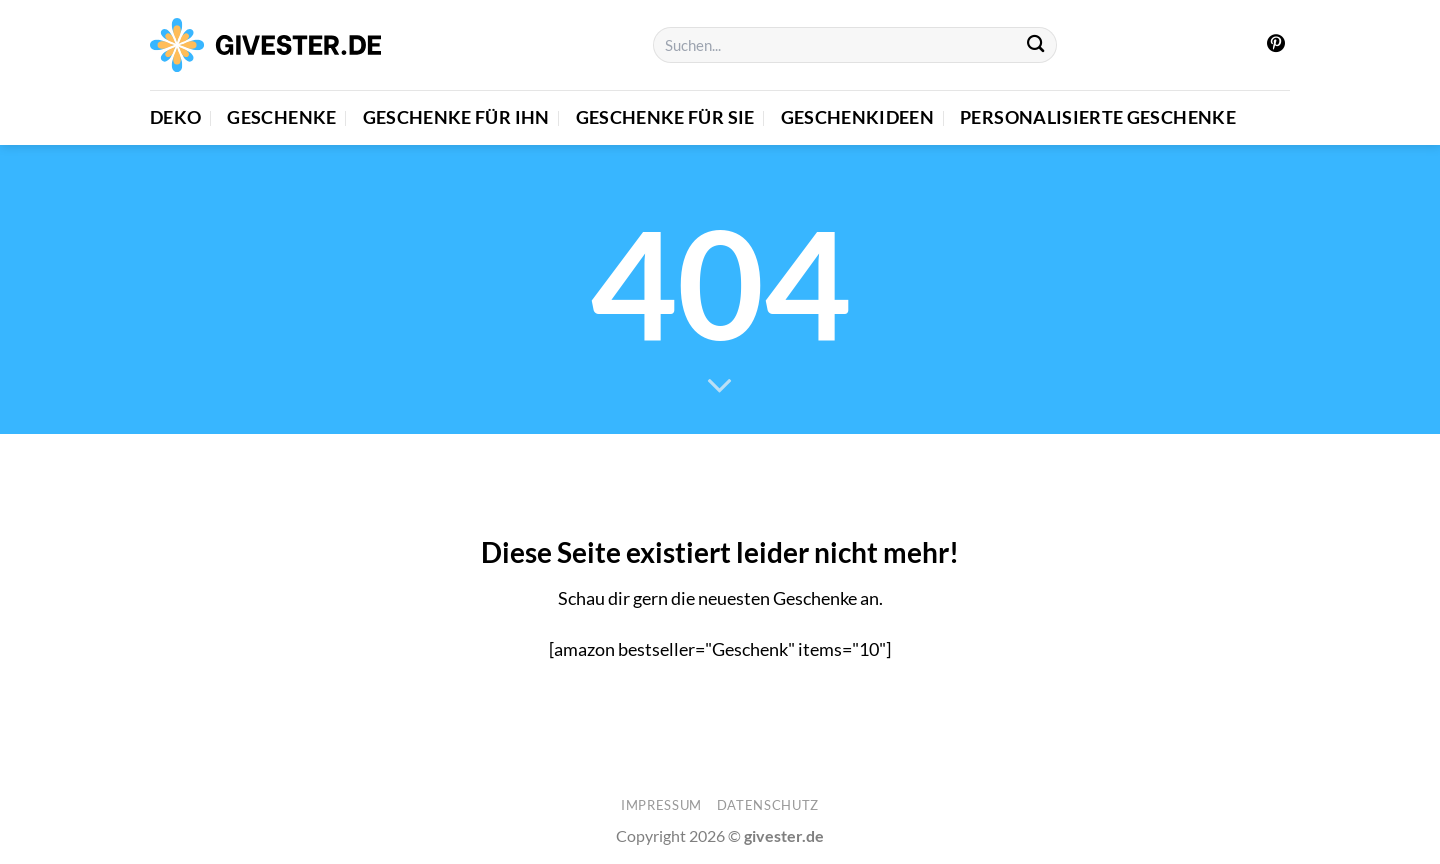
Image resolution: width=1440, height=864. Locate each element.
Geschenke (281, 117)
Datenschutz (768, 805)
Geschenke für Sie (665, 117)
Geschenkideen (858, 117)
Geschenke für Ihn (456, 117)
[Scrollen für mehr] (720, 387)
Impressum (661, 805)
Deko (175, 117)
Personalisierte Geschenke (1098, 117)
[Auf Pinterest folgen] (1276, 45)
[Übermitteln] (1036, 45)
